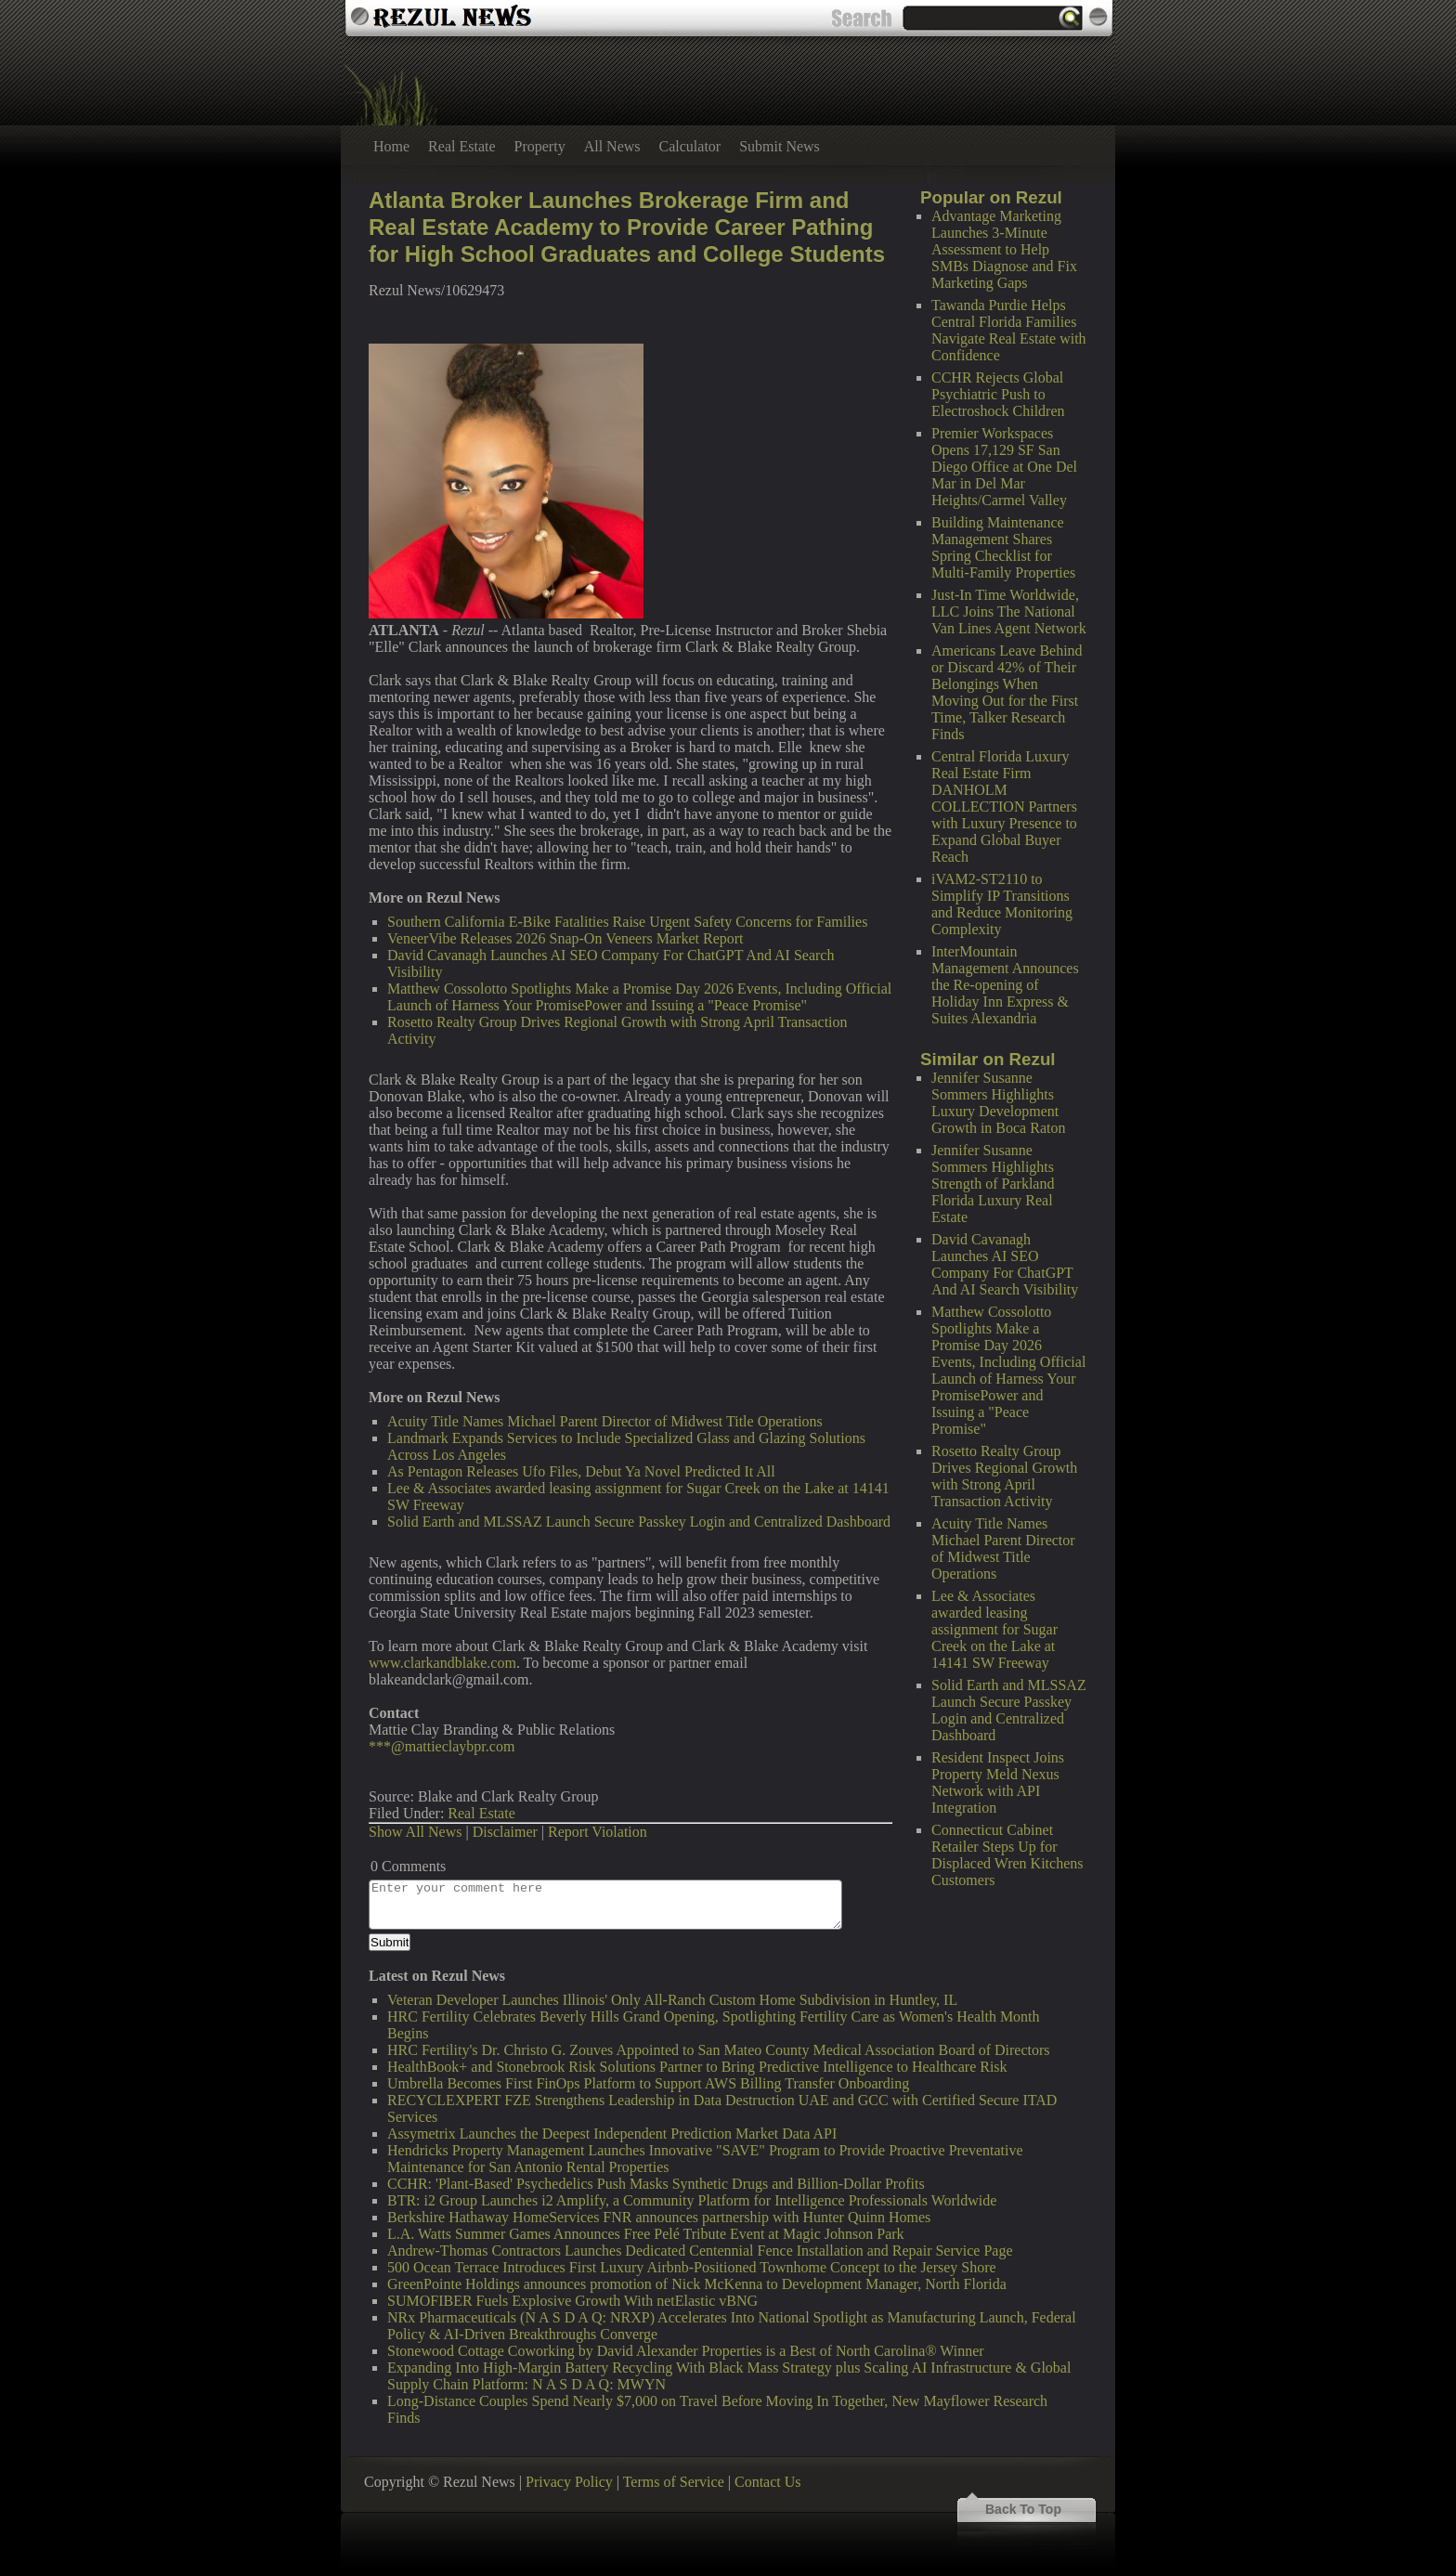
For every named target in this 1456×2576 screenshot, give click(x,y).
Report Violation (597, 1832)
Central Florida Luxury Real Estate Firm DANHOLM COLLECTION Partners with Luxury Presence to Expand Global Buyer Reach (1004, 806)
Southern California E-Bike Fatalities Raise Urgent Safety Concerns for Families (627, 922)
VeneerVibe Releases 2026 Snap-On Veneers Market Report (565, 938)
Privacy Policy (569, 2482)
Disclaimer (505, 1832)
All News (612, 146)
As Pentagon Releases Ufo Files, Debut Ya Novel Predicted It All (581, 1471)
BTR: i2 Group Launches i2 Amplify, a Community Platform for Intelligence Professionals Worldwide (691, 2200)
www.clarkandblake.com (442, 1663)
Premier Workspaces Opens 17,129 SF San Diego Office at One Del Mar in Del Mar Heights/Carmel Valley (1004, 466)
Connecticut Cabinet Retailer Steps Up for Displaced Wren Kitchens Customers (1007, 1855)
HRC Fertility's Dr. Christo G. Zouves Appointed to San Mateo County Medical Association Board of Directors (718, 2050)
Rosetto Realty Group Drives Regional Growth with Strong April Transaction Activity (1004, 1476)
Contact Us (767, 2482)
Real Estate (461, 146)
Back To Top (1023, 2509)
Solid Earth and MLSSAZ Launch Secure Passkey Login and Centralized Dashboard (1008, 1710)
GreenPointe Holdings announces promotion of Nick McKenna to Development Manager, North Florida (697, 2284)
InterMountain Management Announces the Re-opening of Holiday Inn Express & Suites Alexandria (1005, 984)
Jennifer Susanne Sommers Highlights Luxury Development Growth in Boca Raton (998, 1103)
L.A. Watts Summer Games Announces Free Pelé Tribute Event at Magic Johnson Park (645, 2234)
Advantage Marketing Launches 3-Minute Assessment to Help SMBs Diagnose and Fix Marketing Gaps (1004, 249)
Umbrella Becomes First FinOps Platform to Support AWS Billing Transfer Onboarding (648, 2083)
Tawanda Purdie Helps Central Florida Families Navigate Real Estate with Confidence (1008, 330)
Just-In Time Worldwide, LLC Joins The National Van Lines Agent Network (1008, 611)
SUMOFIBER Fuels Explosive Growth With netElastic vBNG (572, 2301)
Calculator (690, 146)
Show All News (415, 1832)
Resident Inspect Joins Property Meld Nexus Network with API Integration (997, 1782)
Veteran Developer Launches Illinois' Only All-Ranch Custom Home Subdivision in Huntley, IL (672, 2000)
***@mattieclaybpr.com (441, 1746)
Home (391, 146)
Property (540, 146)
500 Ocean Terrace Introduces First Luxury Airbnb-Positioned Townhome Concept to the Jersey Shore (691, 2267)
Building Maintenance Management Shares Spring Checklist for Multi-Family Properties (1003, 547)
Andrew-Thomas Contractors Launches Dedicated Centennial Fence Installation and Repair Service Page (700, 2250)
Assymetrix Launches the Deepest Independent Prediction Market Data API (612, 2133)
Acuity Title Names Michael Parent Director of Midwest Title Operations (1003, 1548)
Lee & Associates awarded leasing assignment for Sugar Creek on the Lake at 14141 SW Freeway (994, 1629)
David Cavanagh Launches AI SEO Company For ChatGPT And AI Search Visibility (1004, 1264)
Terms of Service (673, 2482)
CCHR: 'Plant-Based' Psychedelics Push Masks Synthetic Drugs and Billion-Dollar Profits (656, 2184)
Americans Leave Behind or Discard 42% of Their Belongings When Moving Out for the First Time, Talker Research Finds (1007, 692)
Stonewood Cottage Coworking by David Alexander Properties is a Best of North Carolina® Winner (685, 2351)
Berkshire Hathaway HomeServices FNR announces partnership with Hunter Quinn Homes (658, 2217)
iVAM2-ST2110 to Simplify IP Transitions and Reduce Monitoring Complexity (1001, 904)
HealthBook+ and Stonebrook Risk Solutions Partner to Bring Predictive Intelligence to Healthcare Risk (697, 2067)
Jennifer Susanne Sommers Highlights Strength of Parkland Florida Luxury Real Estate (992, 1183)
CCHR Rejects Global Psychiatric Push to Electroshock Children (998, 394)
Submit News (779, 146)
